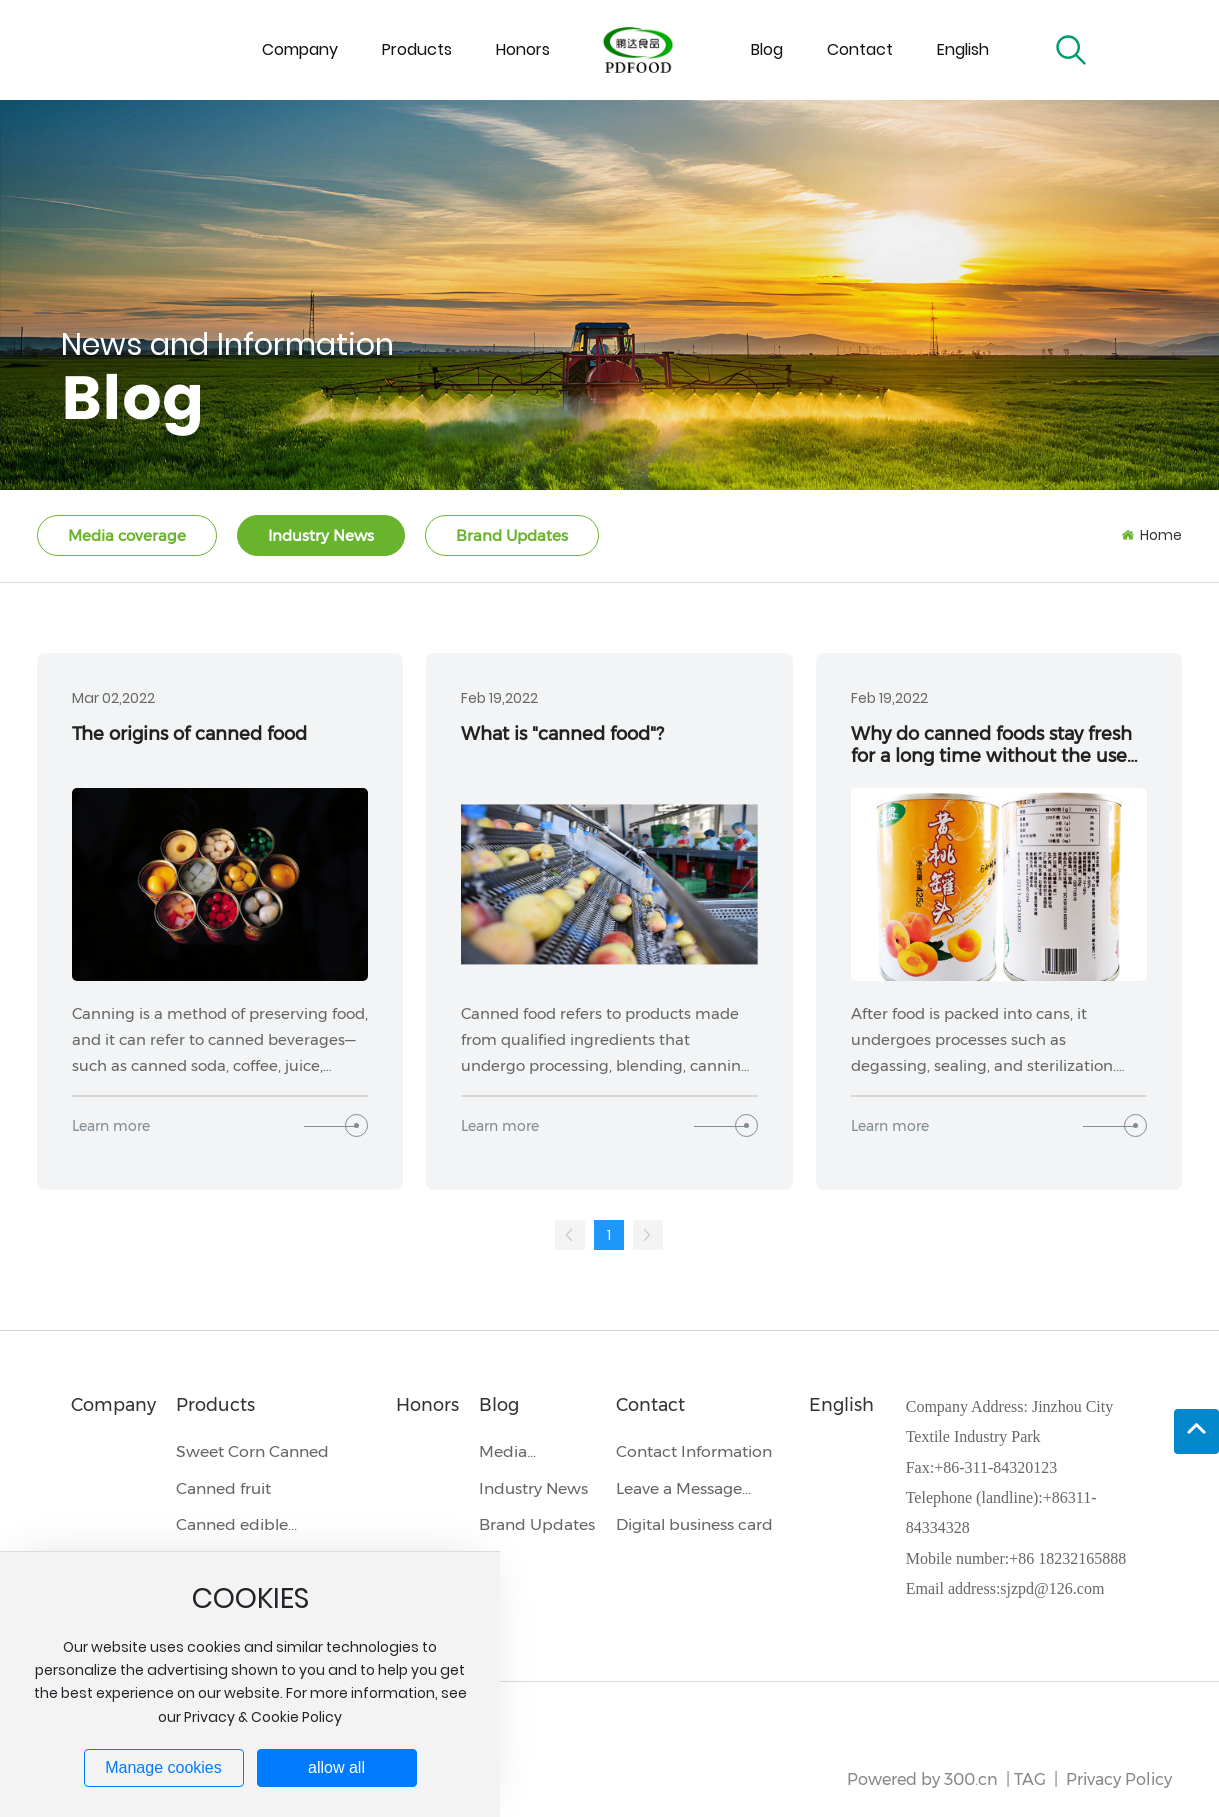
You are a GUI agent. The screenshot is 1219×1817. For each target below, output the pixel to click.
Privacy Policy (1119, 1779)
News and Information (227, 344)
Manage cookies (163, 1767)
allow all (336, 1767)
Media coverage (127, 535)
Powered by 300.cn (922, 1779)
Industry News (321, 535)
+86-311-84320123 (995, 1467)
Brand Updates (512, 535)
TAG (1030, 1779)
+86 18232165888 (1067, 1558)
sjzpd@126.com (1052, 1588)
